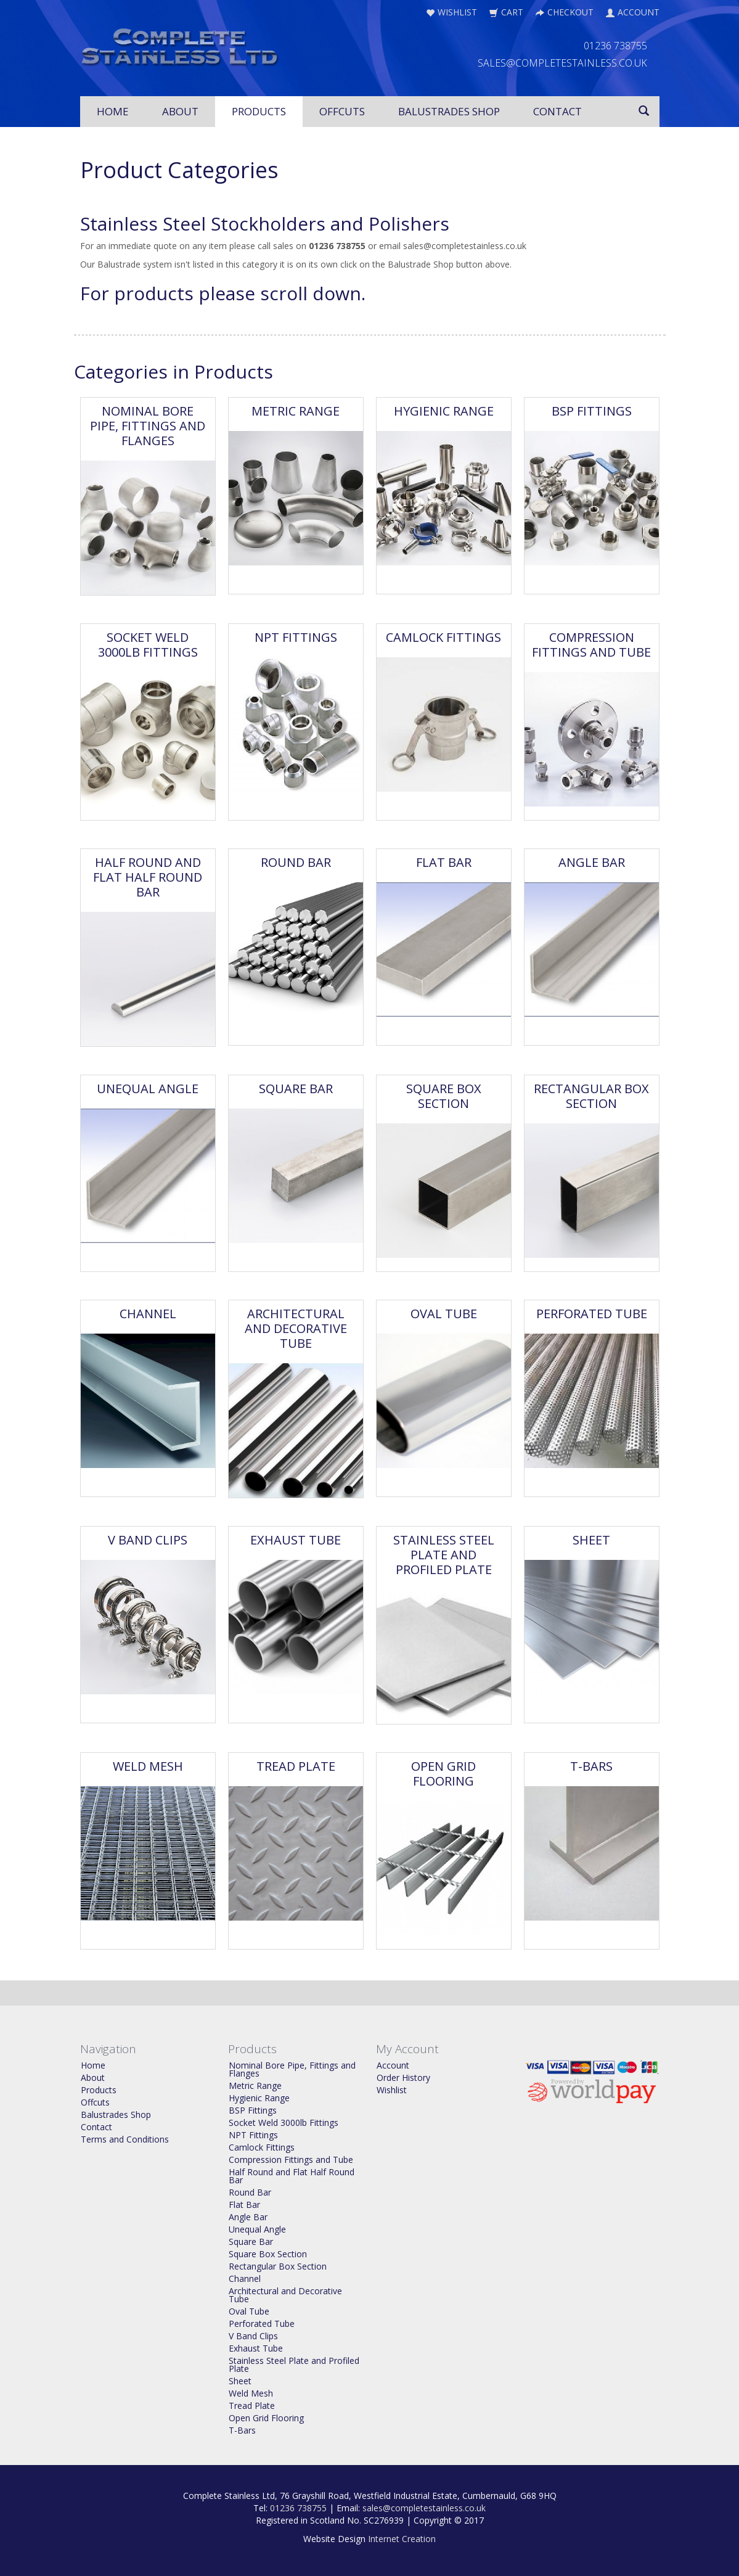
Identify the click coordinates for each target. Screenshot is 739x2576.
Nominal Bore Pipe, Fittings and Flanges (147, 426)
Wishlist (392, 2090)
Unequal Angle (147, 1088)
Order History (403, 2077)
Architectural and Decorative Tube (296, 1328)
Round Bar (296, 862)
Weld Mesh (148, 1766)
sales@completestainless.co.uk (424, 2508)
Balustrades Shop (449, 111)
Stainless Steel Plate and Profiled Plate (443, 1555)
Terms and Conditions (125, 2139)
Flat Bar (444, 862)
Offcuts (342, 111)
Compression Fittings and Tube (591, 644)
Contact (557, 111)
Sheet (591, 1540)
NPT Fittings (296, 637)
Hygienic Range (444, 411)
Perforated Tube (591, 1313)
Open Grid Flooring (443, 1773)
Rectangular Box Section (591, 1096)
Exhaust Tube (295, 1540)
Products (259, 111)
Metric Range (295, 411)
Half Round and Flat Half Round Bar (147, 877)
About (180, 111)
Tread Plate (295, 1766)
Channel (148, 1313)
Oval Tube (443, 1313)
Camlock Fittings (443, 637)
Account (393, 2065)
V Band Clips (147, 1540)
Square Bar (296, 1088)
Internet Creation (402, 2539)
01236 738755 (298, 2508)
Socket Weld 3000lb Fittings (148, 644)
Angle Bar (591, 862)
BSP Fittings (592, 411)
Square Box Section (443, 1096)
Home (113, 111)
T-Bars (591, 1766)
